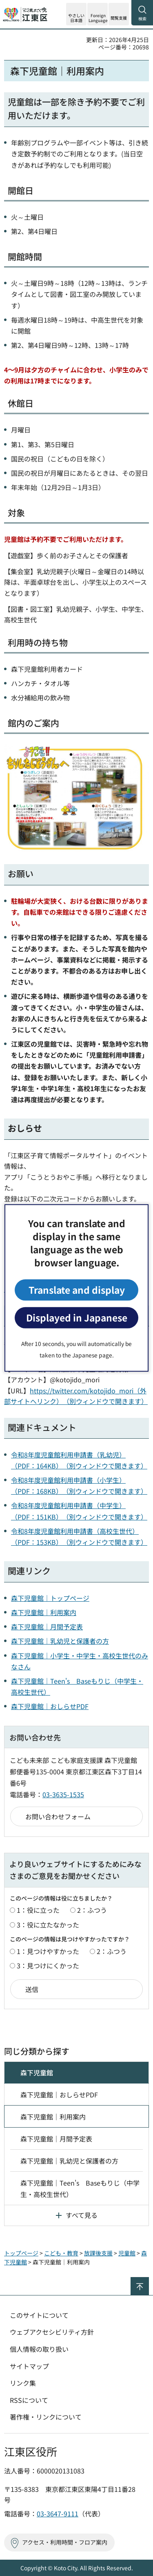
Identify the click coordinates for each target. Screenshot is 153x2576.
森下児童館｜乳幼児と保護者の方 (60, 1641)
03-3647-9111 (57, 2513)
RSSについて (29, 2400)
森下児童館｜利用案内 (43, 1612)
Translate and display (77, 1290)
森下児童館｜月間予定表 (47, 1626)
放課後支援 (98, 2253)
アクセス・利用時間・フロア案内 (64, 2542)
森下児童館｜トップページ (50, 1598)
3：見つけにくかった (48, 1965)
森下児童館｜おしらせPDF (50, 1706)
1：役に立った (38, 1910)
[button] (97, 14)
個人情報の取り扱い (39, 2349)
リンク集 (23, 2383)
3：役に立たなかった (48, 1925)
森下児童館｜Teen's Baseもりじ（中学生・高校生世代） (80, 2188)
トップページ (21, 2253)
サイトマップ (29, 2366)
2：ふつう (92, 1910)
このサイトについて (39, 2315)
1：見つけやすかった (48, 1951)
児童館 (126, 2253)
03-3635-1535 (63, 1794)
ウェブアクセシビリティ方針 (52, 2332)
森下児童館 (36, 2072)
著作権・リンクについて (46, 2417)
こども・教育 (61, 2253)
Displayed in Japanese (76, 1317)
